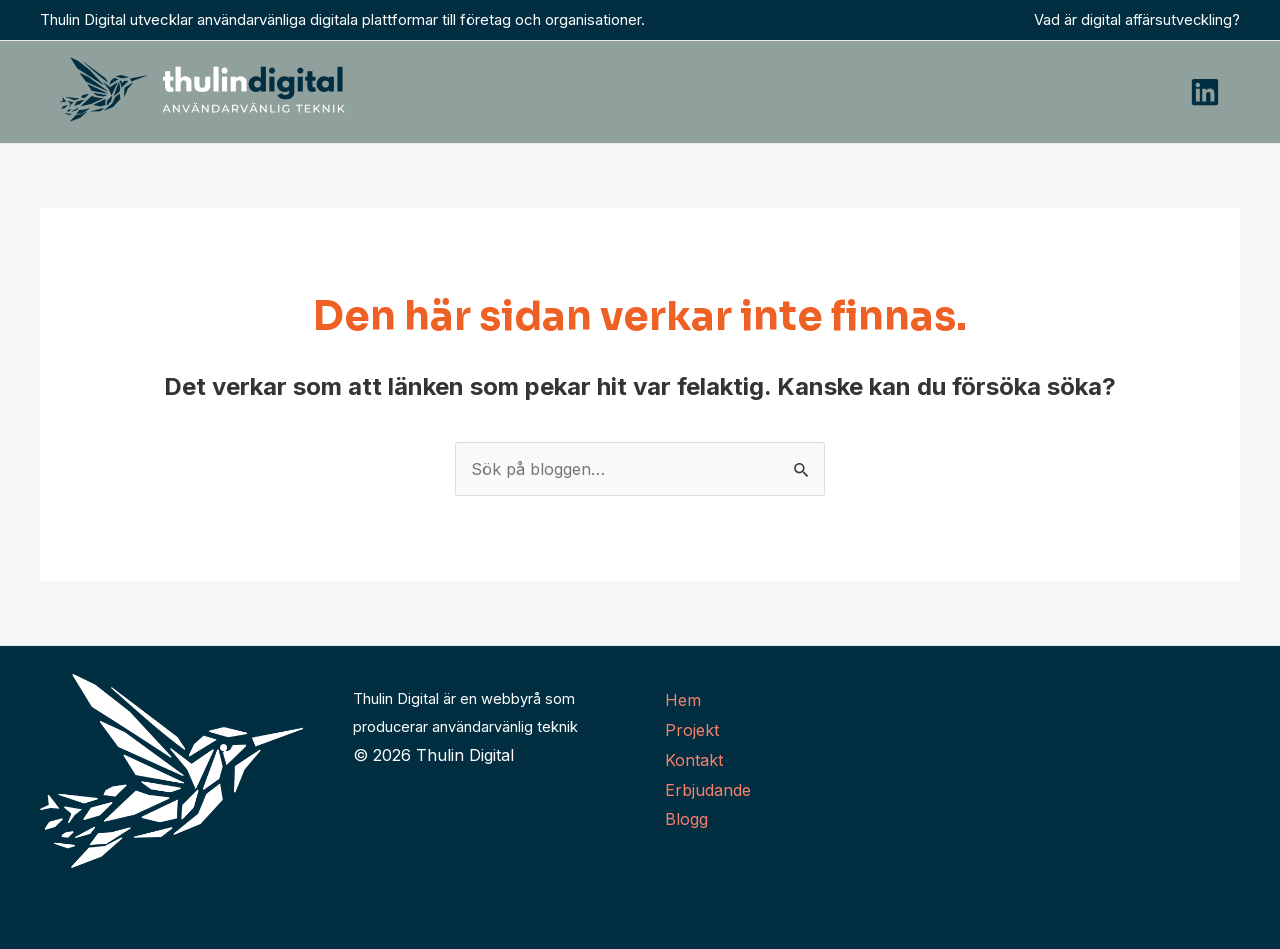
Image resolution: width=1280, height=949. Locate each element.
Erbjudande (708, 790)
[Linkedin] (1205, 92)
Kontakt (694, 760)
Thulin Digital (465, 755)
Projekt (692, 730)
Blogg (686, 819)
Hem (683, 700)
